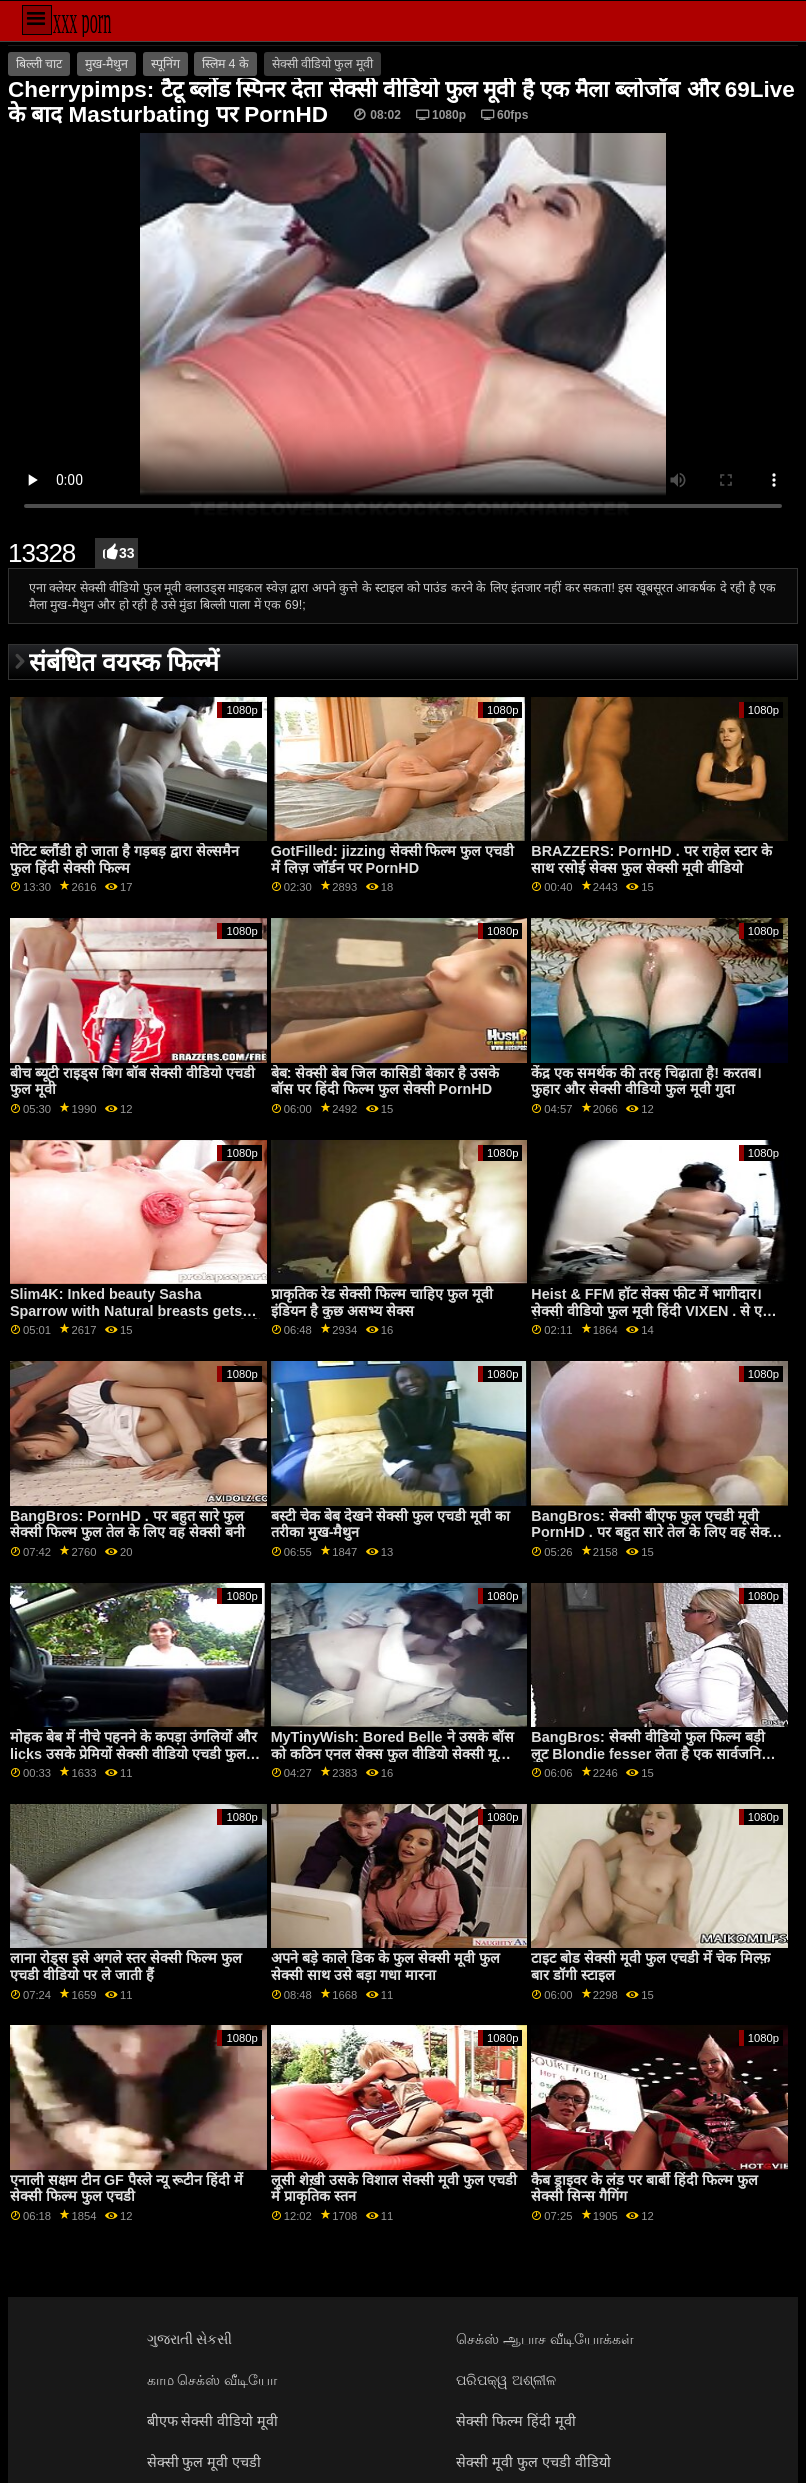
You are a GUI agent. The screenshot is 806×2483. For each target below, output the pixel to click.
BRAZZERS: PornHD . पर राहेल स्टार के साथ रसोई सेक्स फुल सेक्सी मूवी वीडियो (651, 859)
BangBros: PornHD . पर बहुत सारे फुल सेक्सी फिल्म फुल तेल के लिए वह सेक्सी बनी (127, 1524)
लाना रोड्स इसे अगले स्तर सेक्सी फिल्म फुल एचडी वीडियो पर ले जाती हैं (126, 1966)
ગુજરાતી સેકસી (190, 2339)
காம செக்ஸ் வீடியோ (212, 2380)
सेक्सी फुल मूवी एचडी (204, 2462)
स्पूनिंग (165, 64)
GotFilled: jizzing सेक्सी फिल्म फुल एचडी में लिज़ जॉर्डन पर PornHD (393, 859)
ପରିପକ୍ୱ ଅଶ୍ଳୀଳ (506, 2380)
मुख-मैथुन (106, 64)
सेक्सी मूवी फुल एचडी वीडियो (533, 2462)
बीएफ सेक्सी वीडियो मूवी (213, 2421)
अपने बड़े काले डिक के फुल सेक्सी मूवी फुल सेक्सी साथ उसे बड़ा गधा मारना (385, 1966)
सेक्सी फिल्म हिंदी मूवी (516, 2421)
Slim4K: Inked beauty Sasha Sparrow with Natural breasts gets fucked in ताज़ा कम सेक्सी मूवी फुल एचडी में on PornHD (135, 1319)
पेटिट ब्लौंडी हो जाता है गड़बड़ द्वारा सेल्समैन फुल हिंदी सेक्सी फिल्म (124, 859)
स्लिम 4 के (225, 64)
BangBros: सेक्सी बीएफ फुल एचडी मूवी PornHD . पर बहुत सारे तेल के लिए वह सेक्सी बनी (656, 1532)
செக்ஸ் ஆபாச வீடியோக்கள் (545, 2339)
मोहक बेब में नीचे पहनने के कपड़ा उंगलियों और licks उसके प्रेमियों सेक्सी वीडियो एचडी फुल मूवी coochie (133, 1753)
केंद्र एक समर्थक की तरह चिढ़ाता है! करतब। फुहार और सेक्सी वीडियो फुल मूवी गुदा (646, 1081)
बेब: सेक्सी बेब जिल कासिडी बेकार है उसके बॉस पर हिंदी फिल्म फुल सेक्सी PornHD (385, 1081)
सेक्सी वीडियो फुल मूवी (322, 64)
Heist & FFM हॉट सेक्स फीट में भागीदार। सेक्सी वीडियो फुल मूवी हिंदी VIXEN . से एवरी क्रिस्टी (655, 1310)
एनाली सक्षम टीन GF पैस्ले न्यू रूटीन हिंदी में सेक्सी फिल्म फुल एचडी (126, 2188)
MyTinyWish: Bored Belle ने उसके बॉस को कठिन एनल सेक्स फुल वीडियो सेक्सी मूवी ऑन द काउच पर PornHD (392, 1753)
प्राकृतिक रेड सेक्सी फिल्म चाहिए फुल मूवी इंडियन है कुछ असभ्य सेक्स (382, 1302)
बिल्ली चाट (39, 64)
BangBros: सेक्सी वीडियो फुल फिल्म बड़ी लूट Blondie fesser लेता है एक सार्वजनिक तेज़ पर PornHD (651, 1753)
